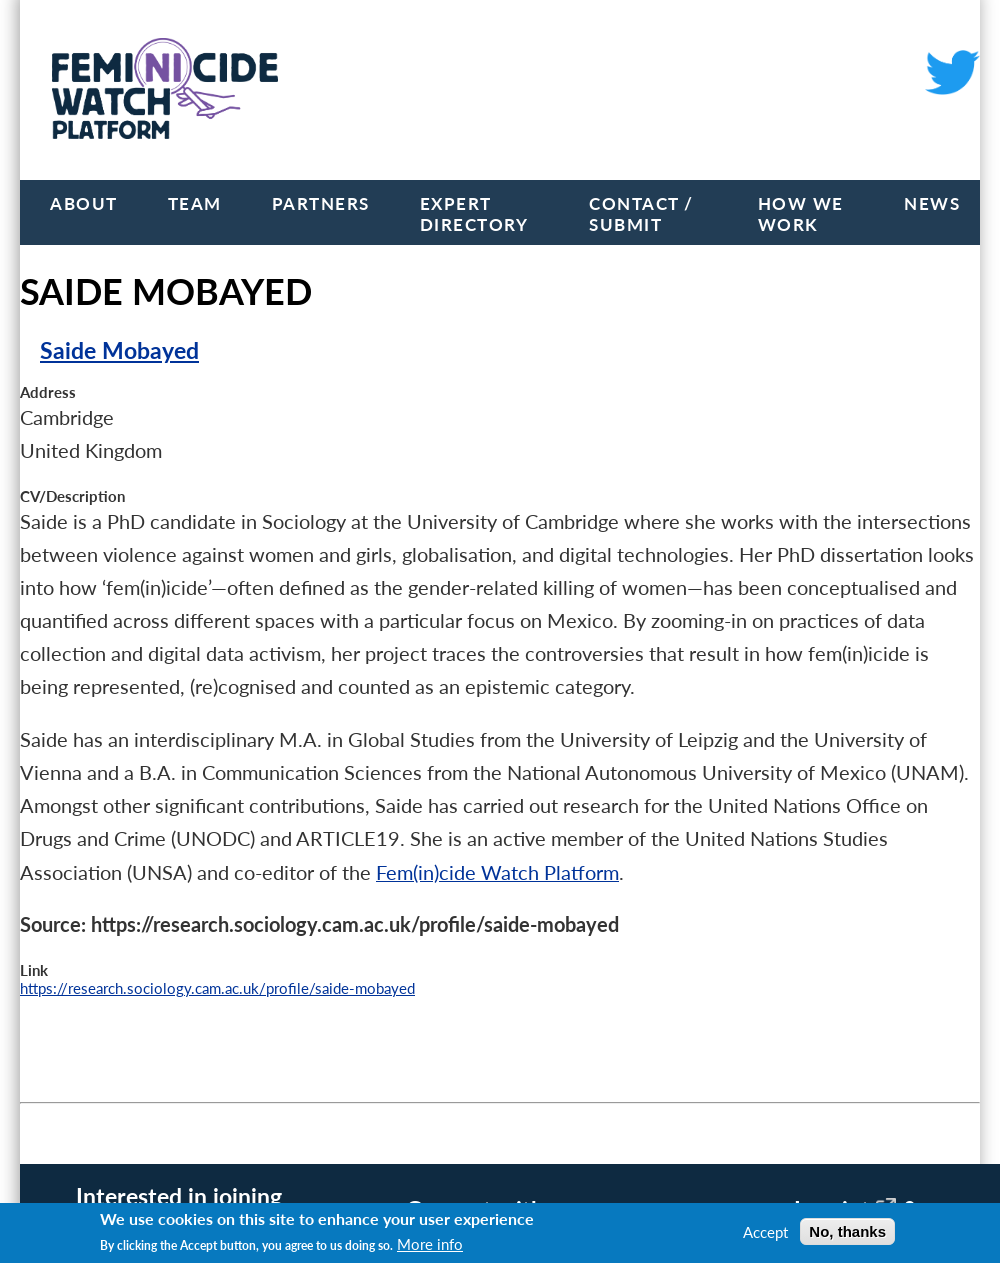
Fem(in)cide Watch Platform (497, 872)
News (932, 203)
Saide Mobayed (119, 350)
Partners (321, 203)
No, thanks (847, 1231)
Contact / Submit (641, 214)
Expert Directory (474, 214)
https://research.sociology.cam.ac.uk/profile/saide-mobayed (217, 988)
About (84, 203)
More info (430, 1244)
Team (195, 203)
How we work (801, 214)
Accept (765, 1232)
